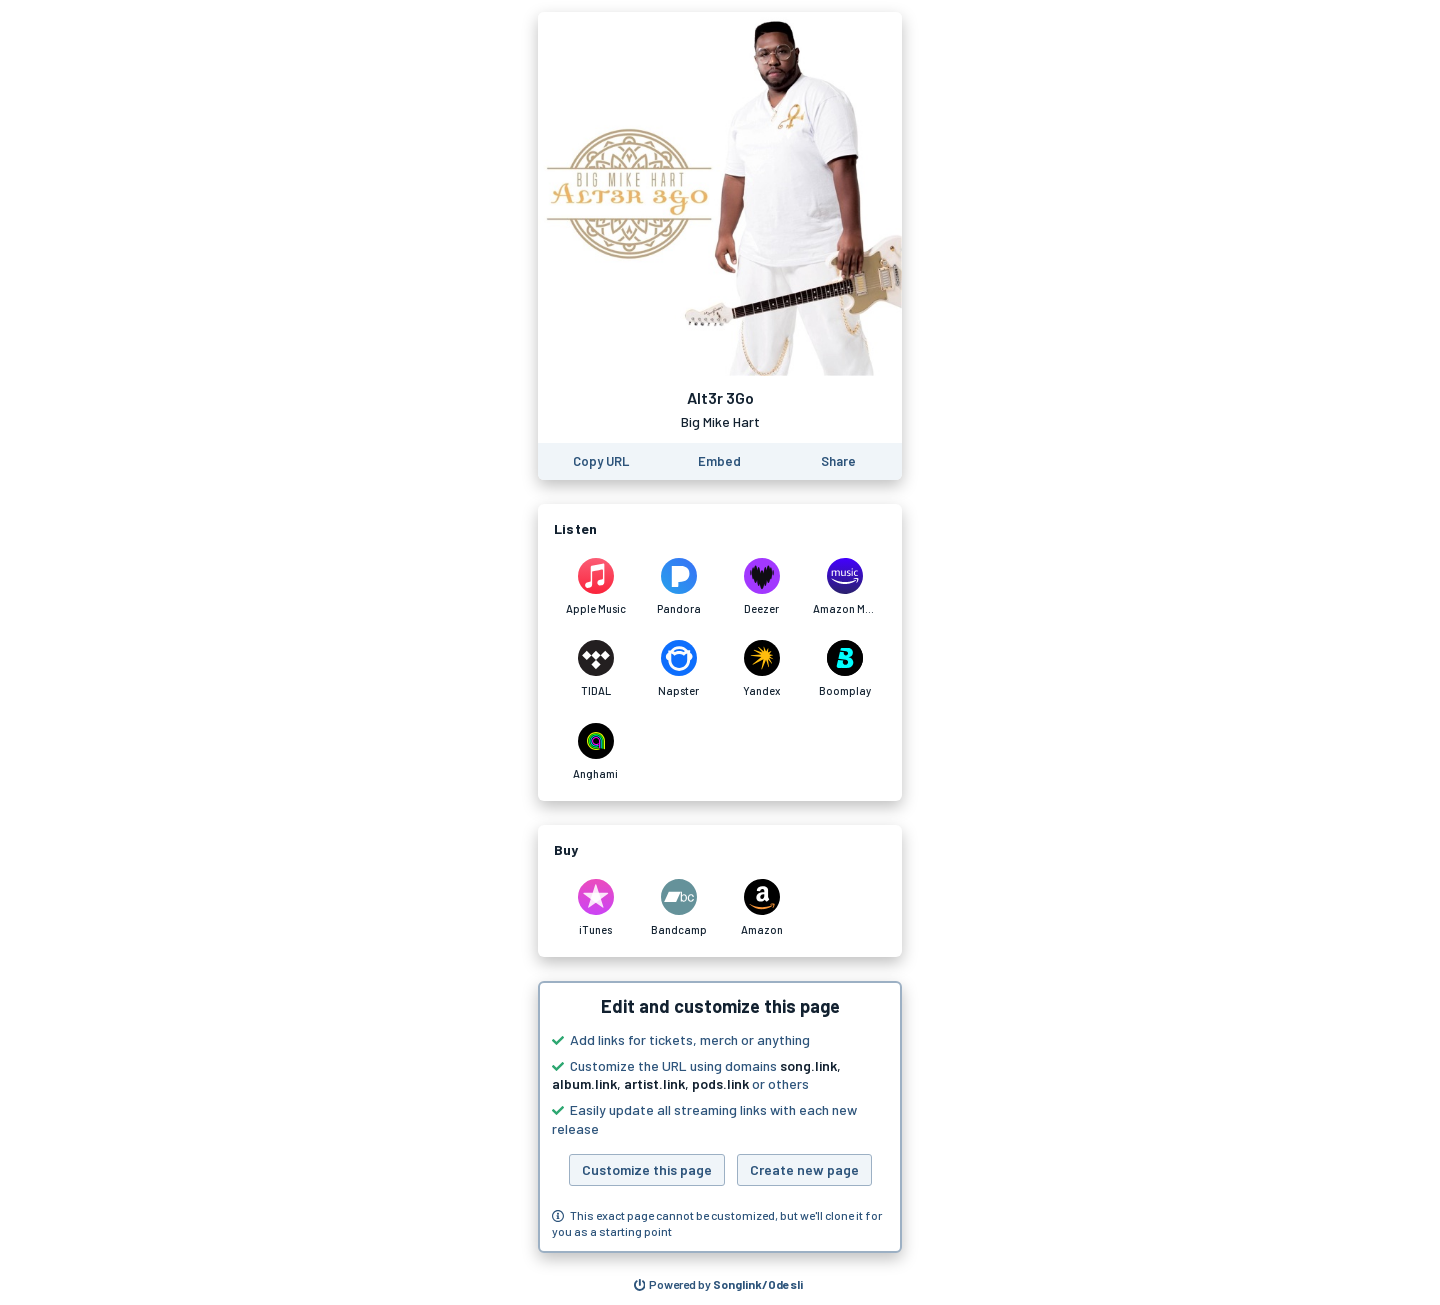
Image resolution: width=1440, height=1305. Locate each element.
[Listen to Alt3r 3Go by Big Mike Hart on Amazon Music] (844, 587)
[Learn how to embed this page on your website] (719, 461)
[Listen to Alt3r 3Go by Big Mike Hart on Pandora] (678, 587)
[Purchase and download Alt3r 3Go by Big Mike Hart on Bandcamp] (678, 908)
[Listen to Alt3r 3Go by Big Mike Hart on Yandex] (761, 669)
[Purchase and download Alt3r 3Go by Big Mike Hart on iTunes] (595, 908)
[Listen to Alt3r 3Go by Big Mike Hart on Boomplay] (844, 669)
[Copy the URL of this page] (601, 461)
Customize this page (647, 1169)
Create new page (804, 1169)
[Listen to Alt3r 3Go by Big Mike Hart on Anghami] (595, 752)
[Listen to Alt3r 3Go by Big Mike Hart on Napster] (678, 669)
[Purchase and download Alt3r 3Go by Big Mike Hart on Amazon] (761, 908)
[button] (720, 1117)
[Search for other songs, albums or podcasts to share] (719, 1285)
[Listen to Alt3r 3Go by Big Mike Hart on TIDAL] (595, 669)
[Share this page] (838, 461)
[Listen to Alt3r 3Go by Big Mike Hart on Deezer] (761, 587)
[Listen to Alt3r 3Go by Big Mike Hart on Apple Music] (595, 587)
